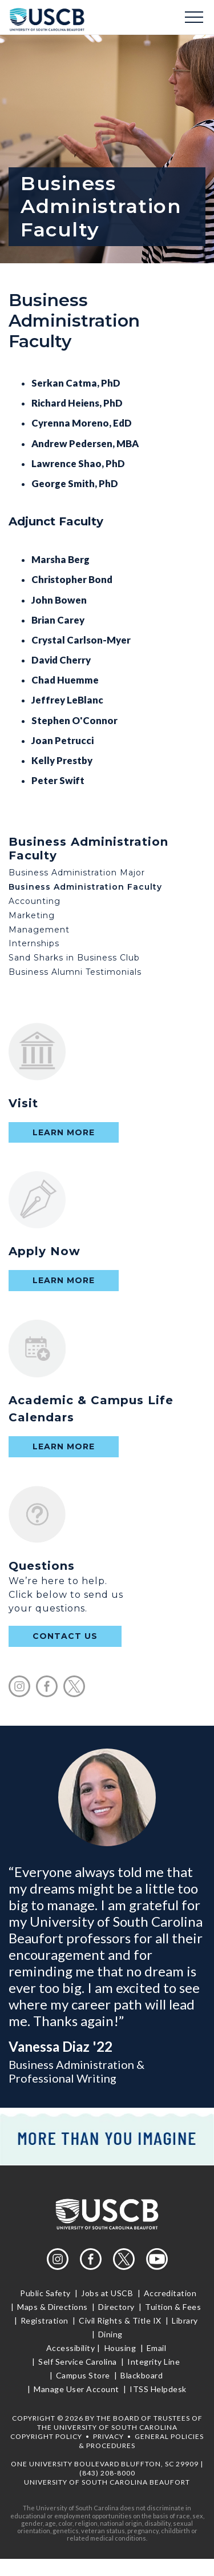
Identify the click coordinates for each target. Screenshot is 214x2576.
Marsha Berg (60, 559)
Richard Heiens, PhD (77, 403)
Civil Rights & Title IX (120, 2320)
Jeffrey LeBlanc (67, 700)
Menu (194, 17)
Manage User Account (77, 2389)
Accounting (34, 901)
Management (39, 930)
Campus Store (83, 2375)
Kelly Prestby (61, 760)
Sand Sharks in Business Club (74, 958)
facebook (47, 1686)
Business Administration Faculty (85, 887)
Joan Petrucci (62, 740)
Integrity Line (154, 2361)
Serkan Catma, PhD (75, 383)
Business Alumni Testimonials (75, 972)
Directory (116, 2307)
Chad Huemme (65, 680)
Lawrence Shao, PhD (78, 463)
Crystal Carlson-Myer (81, 640)
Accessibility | (73, 2348)
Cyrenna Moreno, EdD (81, 423)
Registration (44, 2320)
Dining (109, 2334)
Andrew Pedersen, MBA (85, 443)
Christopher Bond (71, 579)
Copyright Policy (46, 2436)
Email (156, 2348)
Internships (34, 943)
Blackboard (142, 2375)
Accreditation (170, 2293)
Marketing (32, 915)
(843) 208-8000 (107, 2473)
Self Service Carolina (78, 2361)
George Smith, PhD (74, 483)
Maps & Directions (52, 2307)
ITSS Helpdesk (157, 2389)
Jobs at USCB (107, 2293)
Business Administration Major (77, 872)
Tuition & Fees (173, 2307)
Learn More (64, 1132)
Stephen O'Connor (74, 720)
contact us (65, 1636)
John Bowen (59, 600)
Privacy (108, 2436)
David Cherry (61, 660)
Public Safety (46, 2293)
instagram (19, 1686)
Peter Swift (57, 780)
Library (185, 2320)
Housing (120, 2348)
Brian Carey (57, 620)
